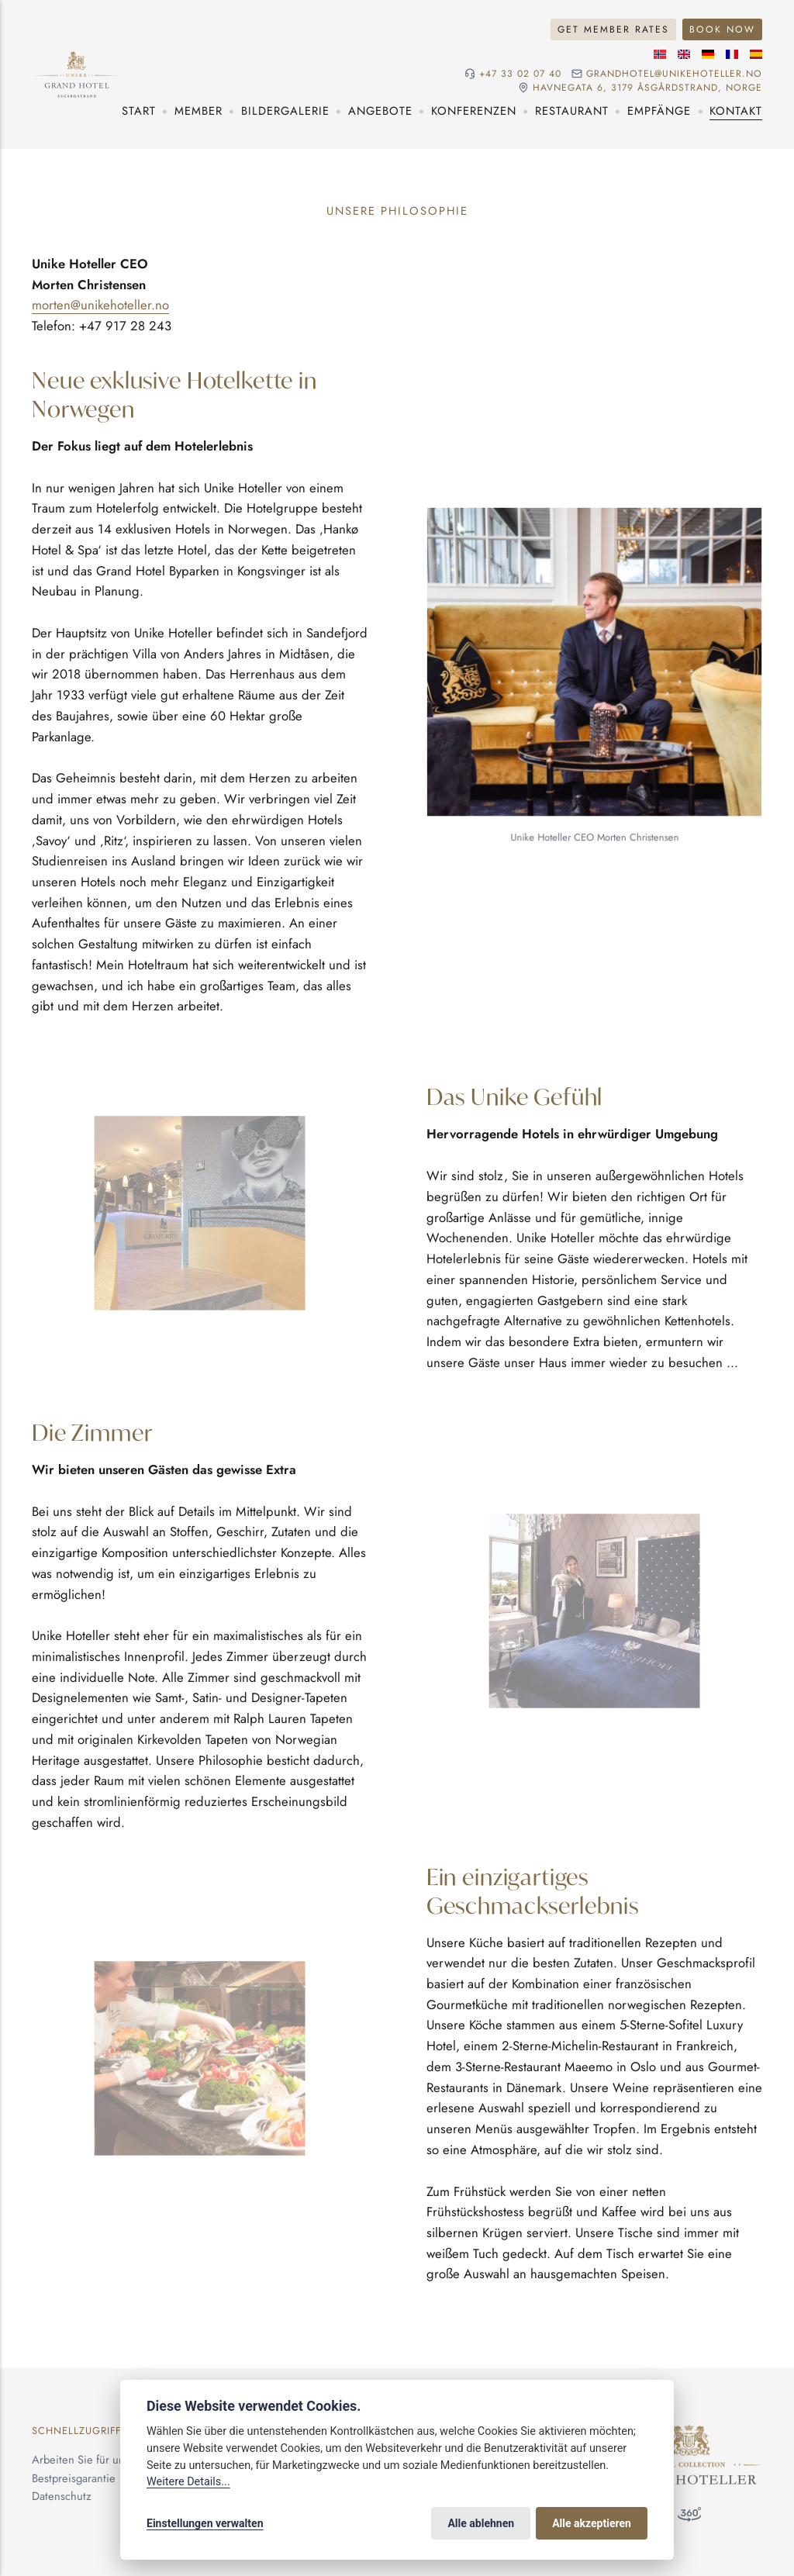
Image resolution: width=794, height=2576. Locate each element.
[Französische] (732, 54)
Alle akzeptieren (591, 2523)
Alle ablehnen (480, 2523)
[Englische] (684, 54)
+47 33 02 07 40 (520, 74)
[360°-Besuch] (689, 2517)
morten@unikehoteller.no (100, 304)
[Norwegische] (660, 54)
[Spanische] (756, 54)
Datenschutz (61, 2496)
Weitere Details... (188, 2481)
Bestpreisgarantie (74, 2478)
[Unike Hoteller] (689, 2433)
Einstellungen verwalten (205, 2523)
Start (139, 110)
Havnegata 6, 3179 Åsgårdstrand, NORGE (647, 88)
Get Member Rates (613, 29)
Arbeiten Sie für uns (80, 2459)
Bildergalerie (285, 110)
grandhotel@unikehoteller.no (674, 74)
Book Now (722, 29)
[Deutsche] (708, 54)
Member (198, 110)
